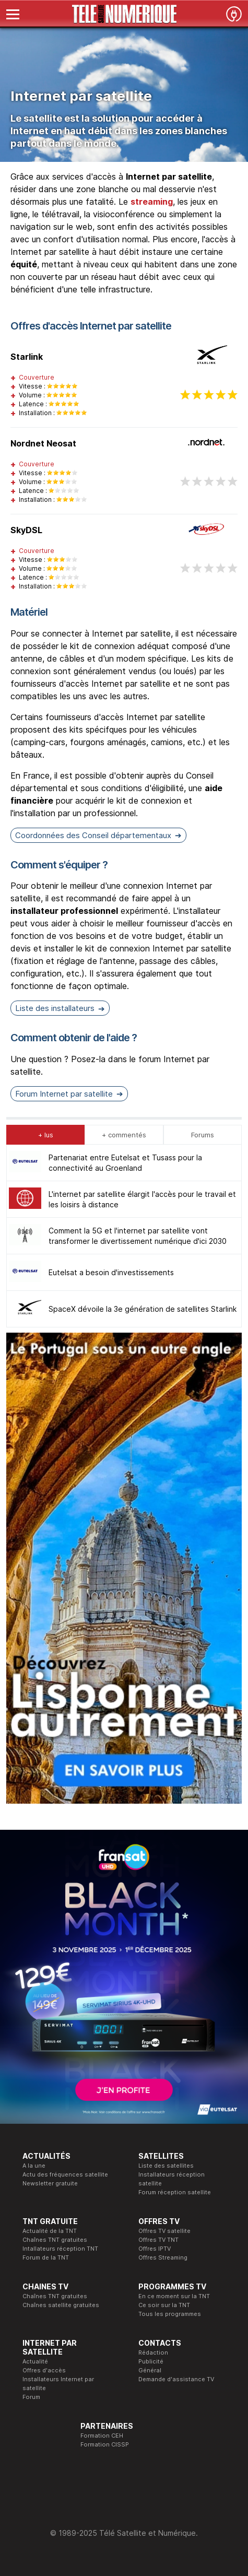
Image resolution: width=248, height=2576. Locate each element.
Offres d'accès (44, 2370)
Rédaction (153, 2352)
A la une (33, 2165)
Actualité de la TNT (49, 2230)
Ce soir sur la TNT (164, 2305)
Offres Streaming (162, 2257)
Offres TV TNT (158, 2239)
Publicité (150, 2361)
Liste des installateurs (55, 1008)
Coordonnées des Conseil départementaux (93, 835)
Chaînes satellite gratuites (60, 2305)
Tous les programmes (169, 2314)
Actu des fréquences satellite (65, 2174)
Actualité (35, 2361)
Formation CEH (101, 2435)
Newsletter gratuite (50, 2183)
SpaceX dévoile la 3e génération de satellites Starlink (143, 1308)
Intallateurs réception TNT (60, 2248)
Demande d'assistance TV (176, 2379)
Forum (31, 2397)
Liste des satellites (166, 2165)
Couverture (36, 377)
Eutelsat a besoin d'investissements (111, 1272)
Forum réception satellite (174, 2192)
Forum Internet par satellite (64, 1094)
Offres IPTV (154, 2248)
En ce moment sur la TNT (174, 2296)
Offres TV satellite (164, 2230)
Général (149, 2370)
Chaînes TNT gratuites (54, 2239)
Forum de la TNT (45, 2257)
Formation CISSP (104, 2444)
